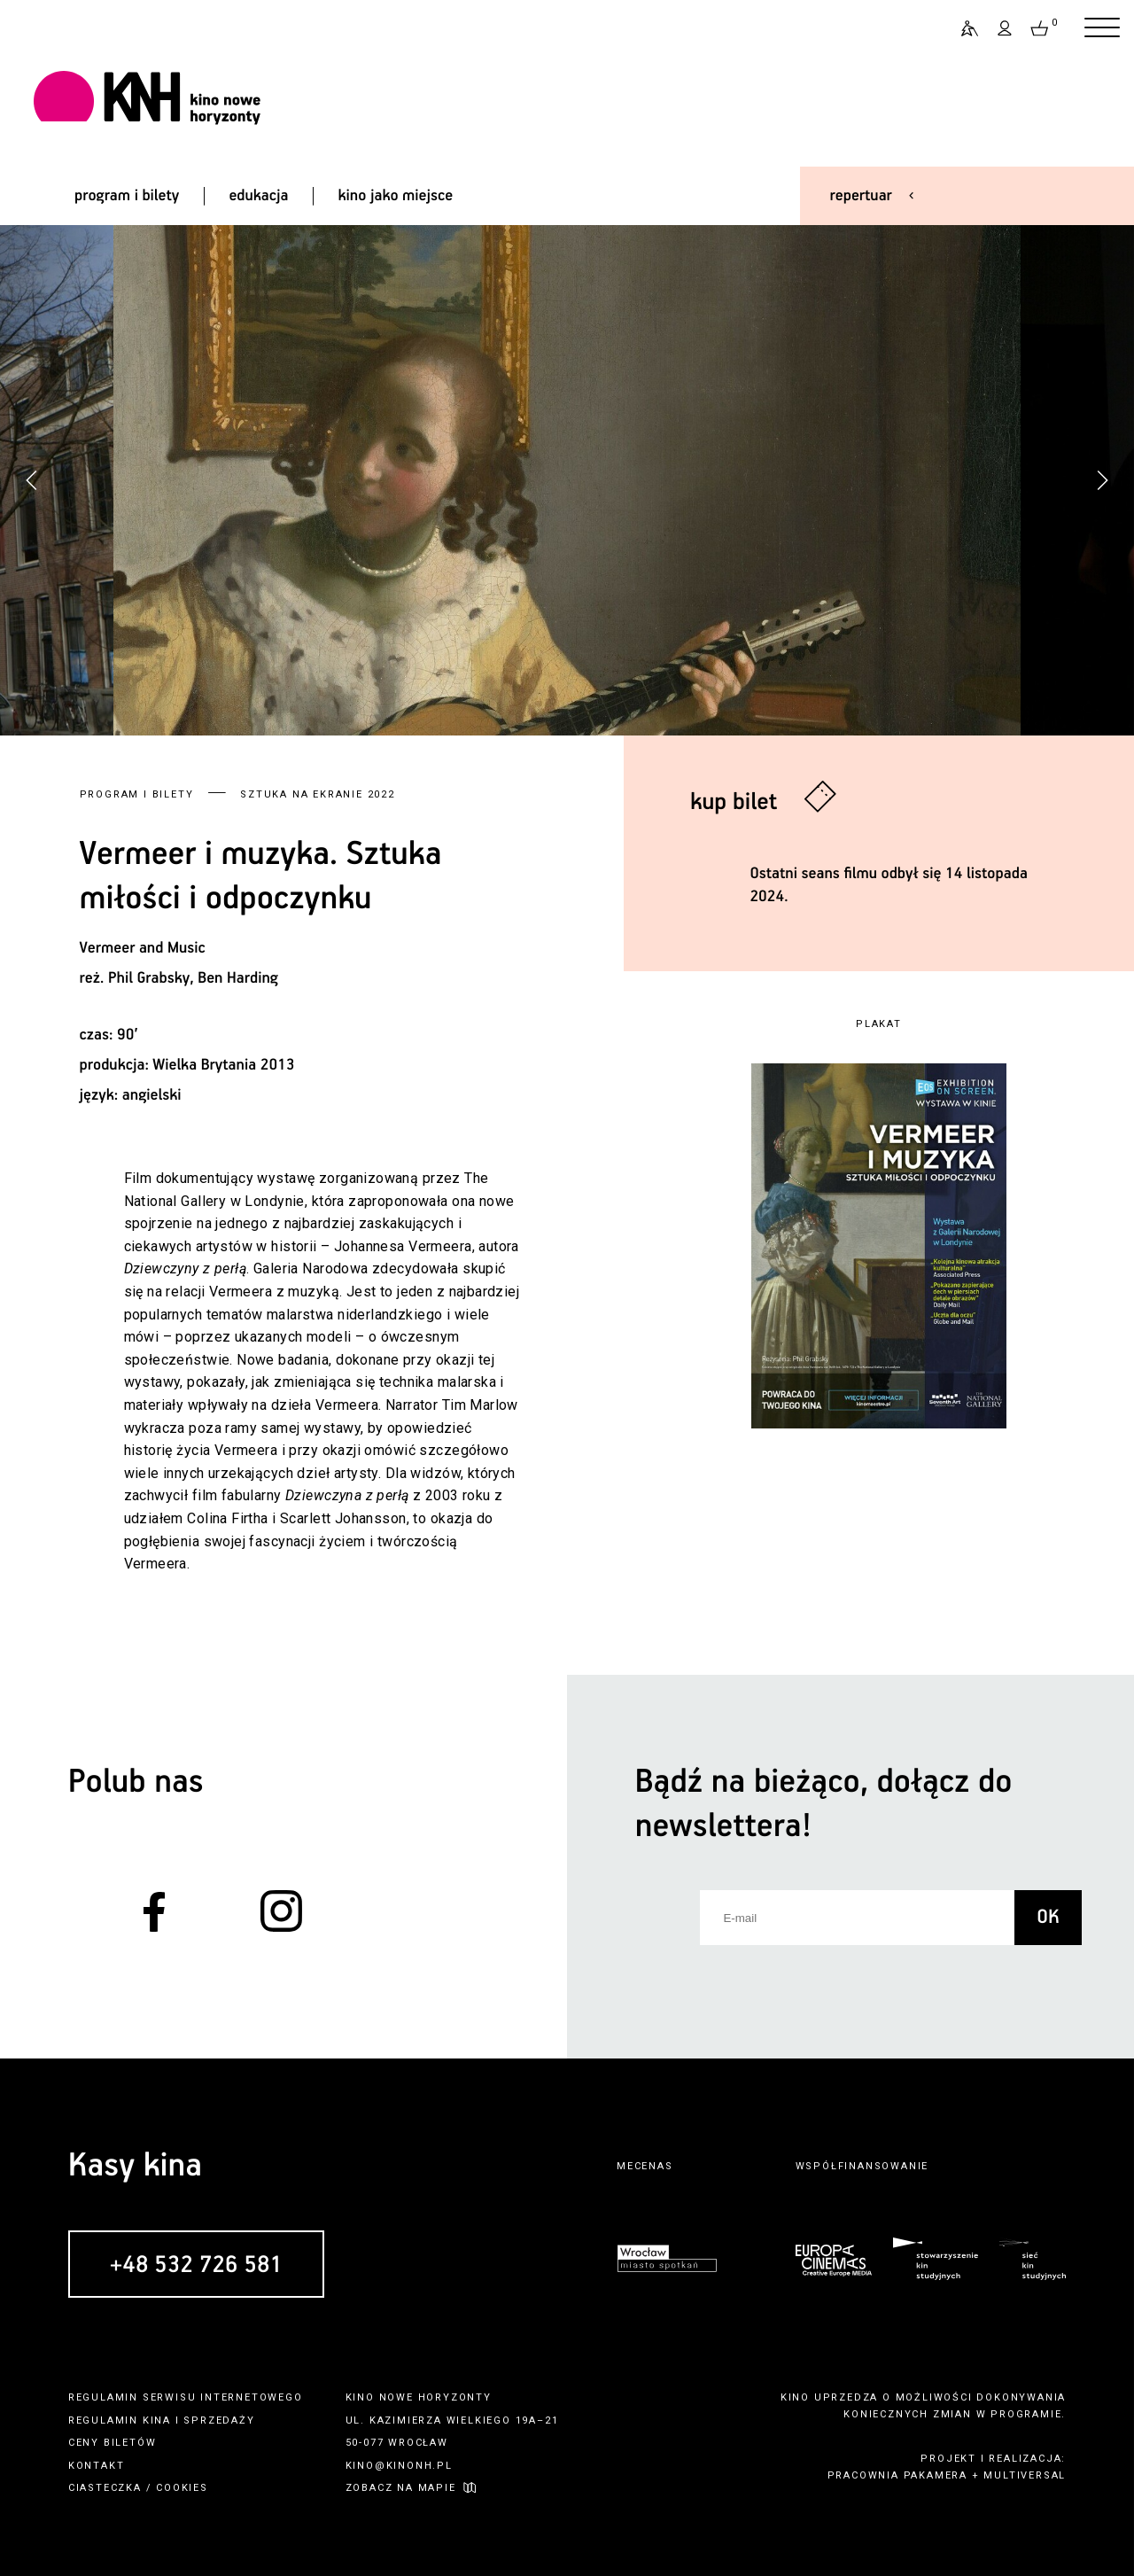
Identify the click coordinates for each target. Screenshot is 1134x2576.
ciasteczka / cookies (138, 2488)
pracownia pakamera (897, 2475)
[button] (1102, 480)
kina (157, 2420)
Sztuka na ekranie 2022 (317, 794)
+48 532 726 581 (196, 2265)
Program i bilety (137, 794)
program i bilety (126, 196)
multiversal (1024, 2475)
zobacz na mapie (401, 2488)
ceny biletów (112, 2442)
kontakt (96, 2465)
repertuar (861, 196)
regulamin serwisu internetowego (185, 2397)
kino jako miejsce (396, 196)
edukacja (258, 196)
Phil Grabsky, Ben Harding (193, 978)
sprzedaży (218, 2420)
